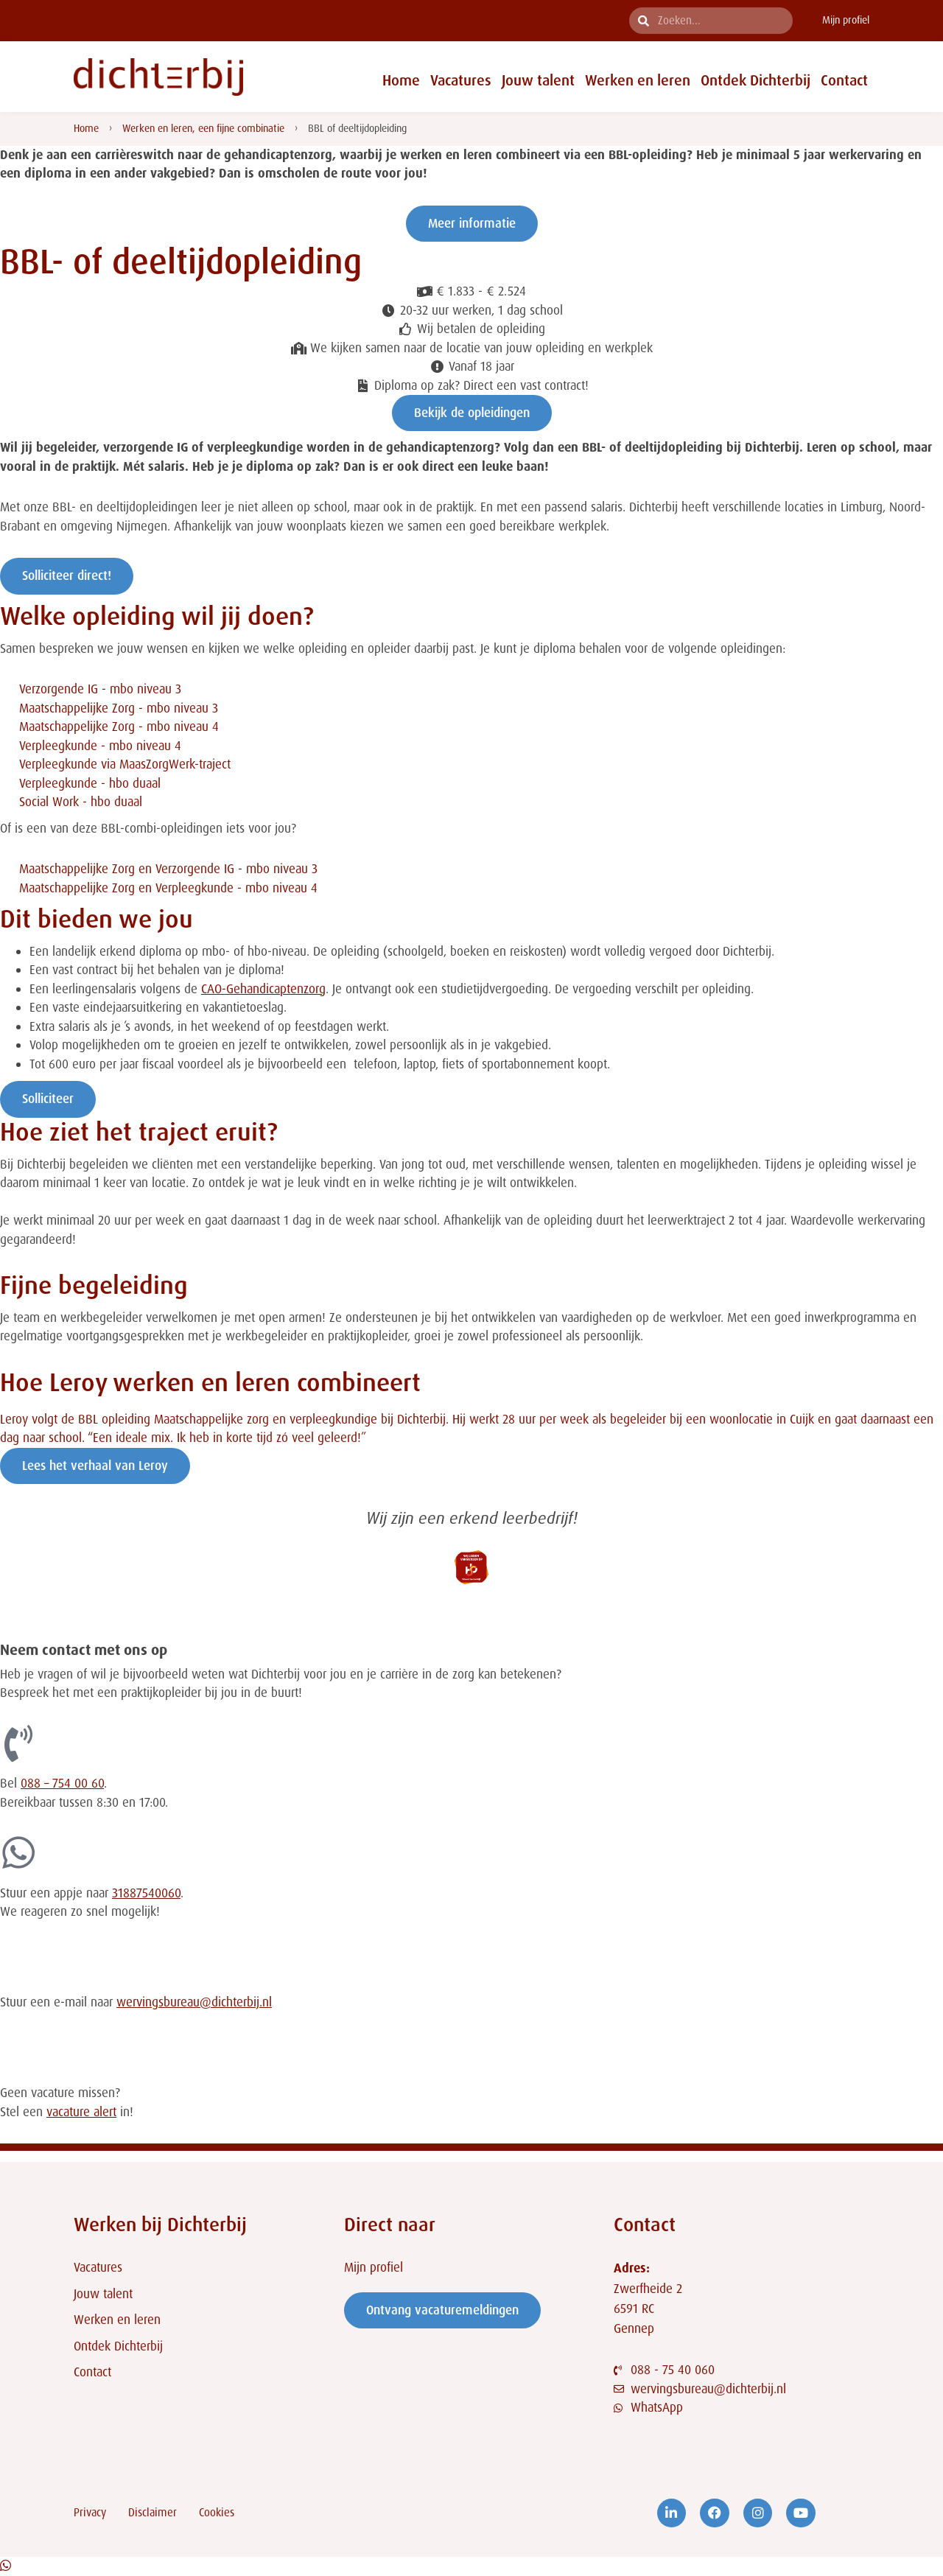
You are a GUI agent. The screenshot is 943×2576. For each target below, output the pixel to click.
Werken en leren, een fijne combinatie (203, 128)
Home (401, 80)
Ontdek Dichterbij (755, 80)
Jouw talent (538, 80)
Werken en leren (637, 80)
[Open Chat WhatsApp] (5, 2566)
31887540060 (146, 1893)
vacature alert (81, 2112)
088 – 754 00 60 (62, 1783)
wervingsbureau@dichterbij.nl (194, 2002)
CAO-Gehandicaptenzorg (263, 989)
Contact (844, 80)
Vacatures (460, 80)
